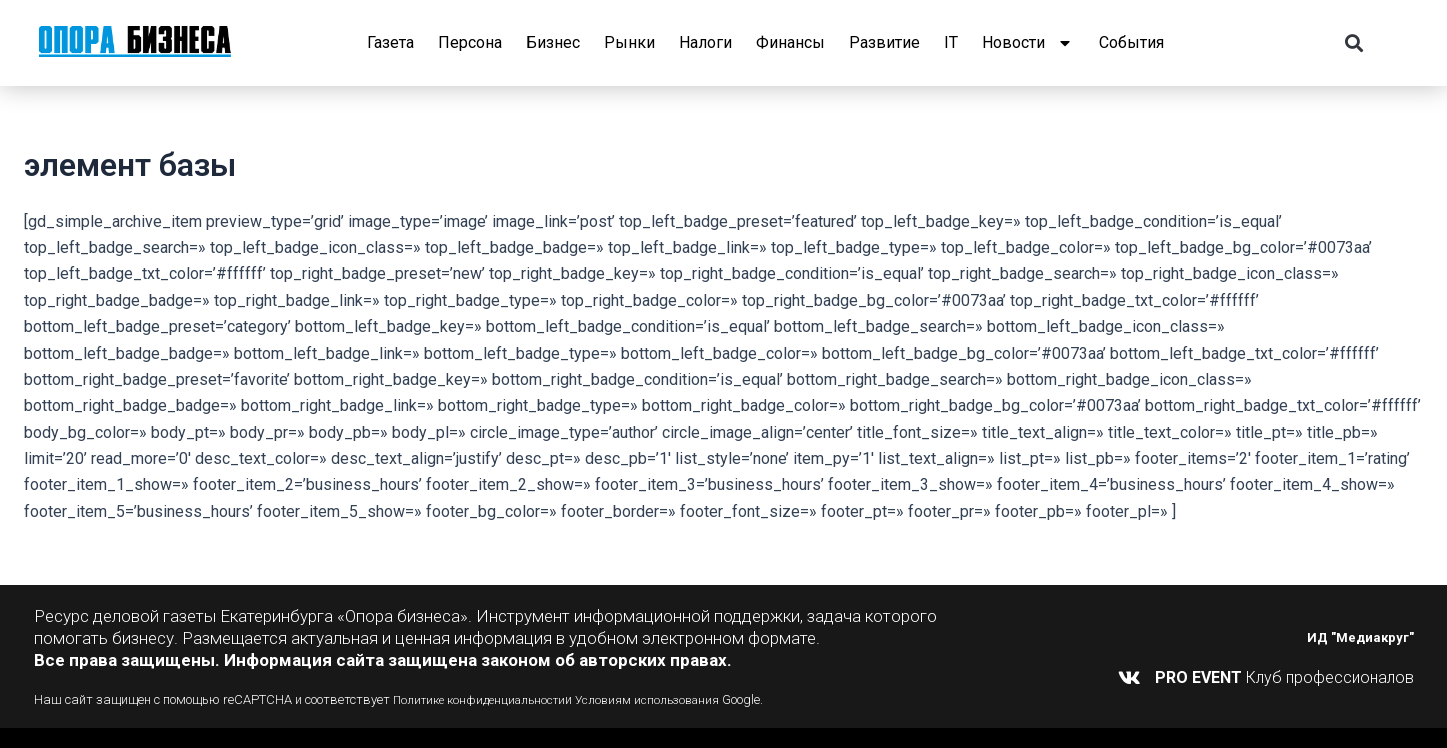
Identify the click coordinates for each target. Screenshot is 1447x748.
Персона (470, 42)
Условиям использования (667, 699)
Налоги (705, 42)
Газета (390, 42)
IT (951, 42)
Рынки (629, 42)
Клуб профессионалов (1284, 677)
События (1131, 42)
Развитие (884, 42)
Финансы (790, 42)
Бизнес (553, 42)
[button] (1353, 43)
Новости (1028, 43)
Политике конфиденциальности (486, 699)
